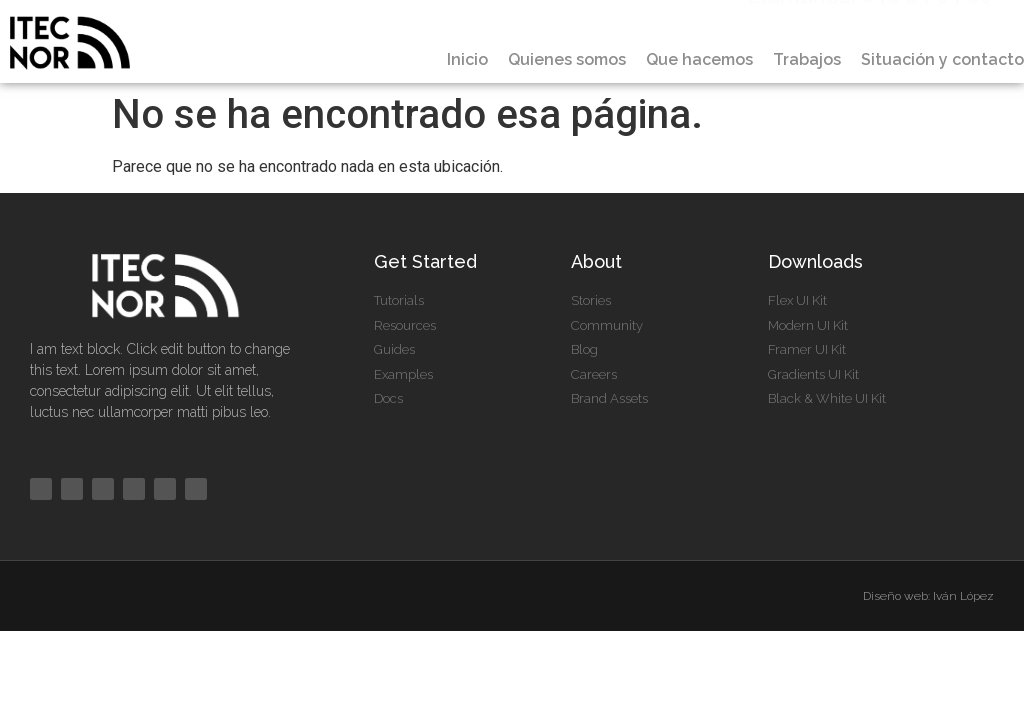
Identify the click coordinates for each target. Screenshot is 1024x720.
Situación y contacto (942, 59)
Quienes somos (567, 59)
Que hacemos (699, 59)
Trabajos (807, 59)
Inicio (467, 59)
